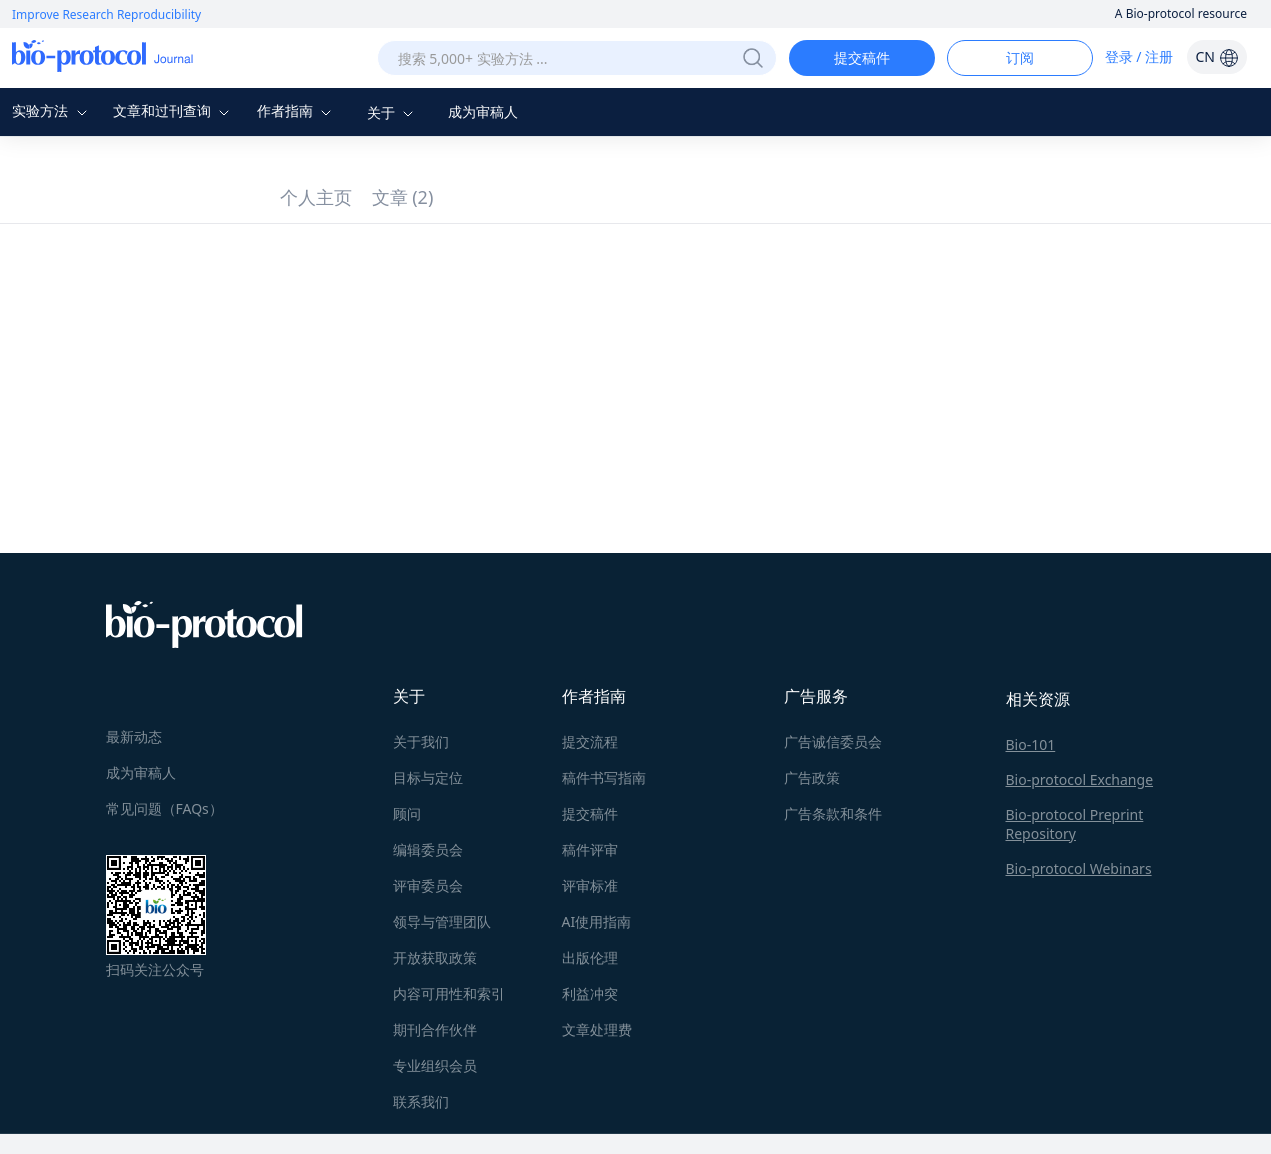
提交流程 (590, 741)
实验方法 (52, 110)
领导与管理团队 (442, 921)
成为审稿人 (483, 111)
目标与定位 (428, 777)
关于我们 (421, 741)
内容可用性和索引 (449, 993)
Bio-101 (1031, 744)
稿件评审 (590, 849)
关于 (393, 112)
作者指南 (297, 110)
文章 (403, 197)
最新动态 (134, 736)
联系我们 (421, 1101)
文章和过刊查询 (174, 110)
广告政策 (812, 777)
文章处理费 (597, 1029)
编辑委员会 (428, 849)
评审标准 (590, 885)
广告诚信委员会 (833, 741)
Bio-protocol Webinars (1079, 868)
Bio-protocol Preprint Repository (1075, 824)
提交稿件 (862, 57)
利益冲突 (590, 993)
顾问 (407, 813)
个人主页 (316, 197)
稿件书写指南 (604, 777)
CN (1216, 56)
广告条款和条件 (833, 813)
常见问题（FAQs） (164, 808)
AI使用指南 (597, 921)
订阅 (1020, 57)
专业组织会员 (435, 1065)
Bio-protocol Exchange (1080, 779)
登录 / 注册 (1139, 56)
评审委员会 (428, 885)
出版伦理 (590, 957)
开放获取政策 (435, 957)
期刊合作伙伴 (435, 1029)
